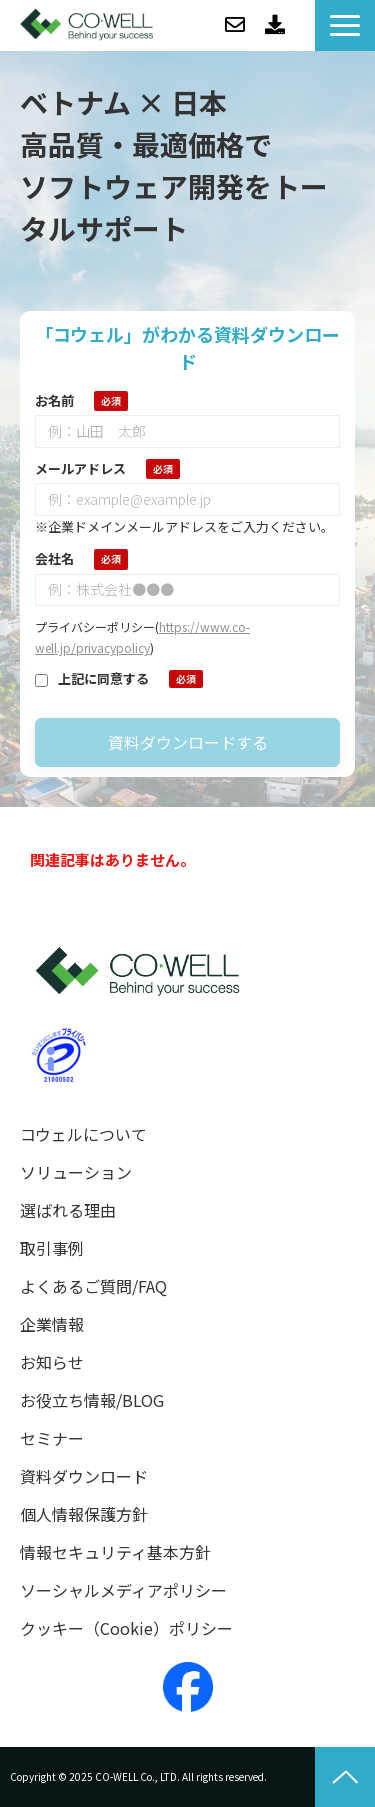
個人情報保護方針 (84, 1514)
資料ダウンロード (275, 25)
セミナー (52, 1438)
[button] (345, 25)
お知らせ (52, 1362)
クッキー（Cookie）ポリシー (126, 1628)
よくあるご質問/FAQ (93, 1286)
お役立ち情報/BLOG (92, 1400)
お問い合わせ (235, 25)
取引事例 (52, 1248)
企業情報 (52, 1324)
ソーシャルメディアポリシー (123, 1590)
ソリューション (76, 1172)
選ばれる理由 (68, 1210)
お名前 (54, 400)
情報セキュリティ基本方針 (115, 1552)
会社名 (54, 558)
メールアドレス (80, 468)
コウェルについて (83, 1134)
